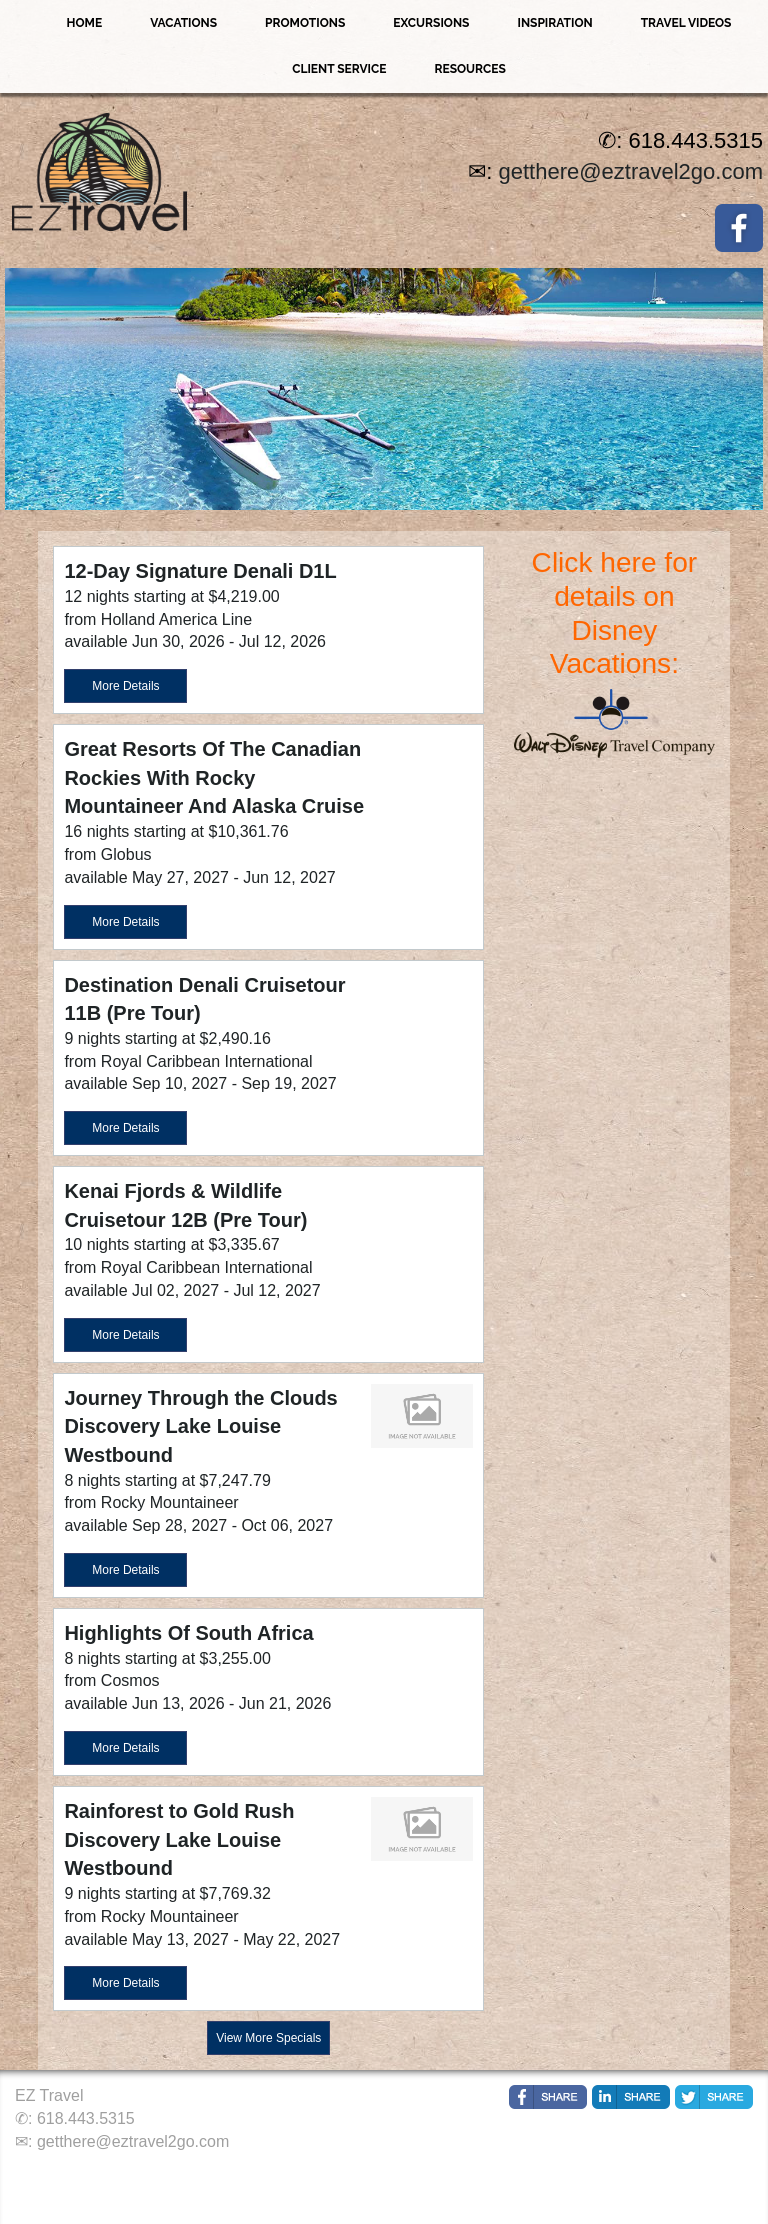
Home (85, 23)
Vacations (183, 23)
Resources (469, 69)
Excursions (431, 23)
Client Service (339, 69)
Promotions (305, 23)
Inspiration (554, 23)
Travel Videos (686, 23)
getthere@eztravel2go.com (631, 171)
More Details (125, 686)
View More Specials (268, 2038)
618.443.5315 (86, 2118)
